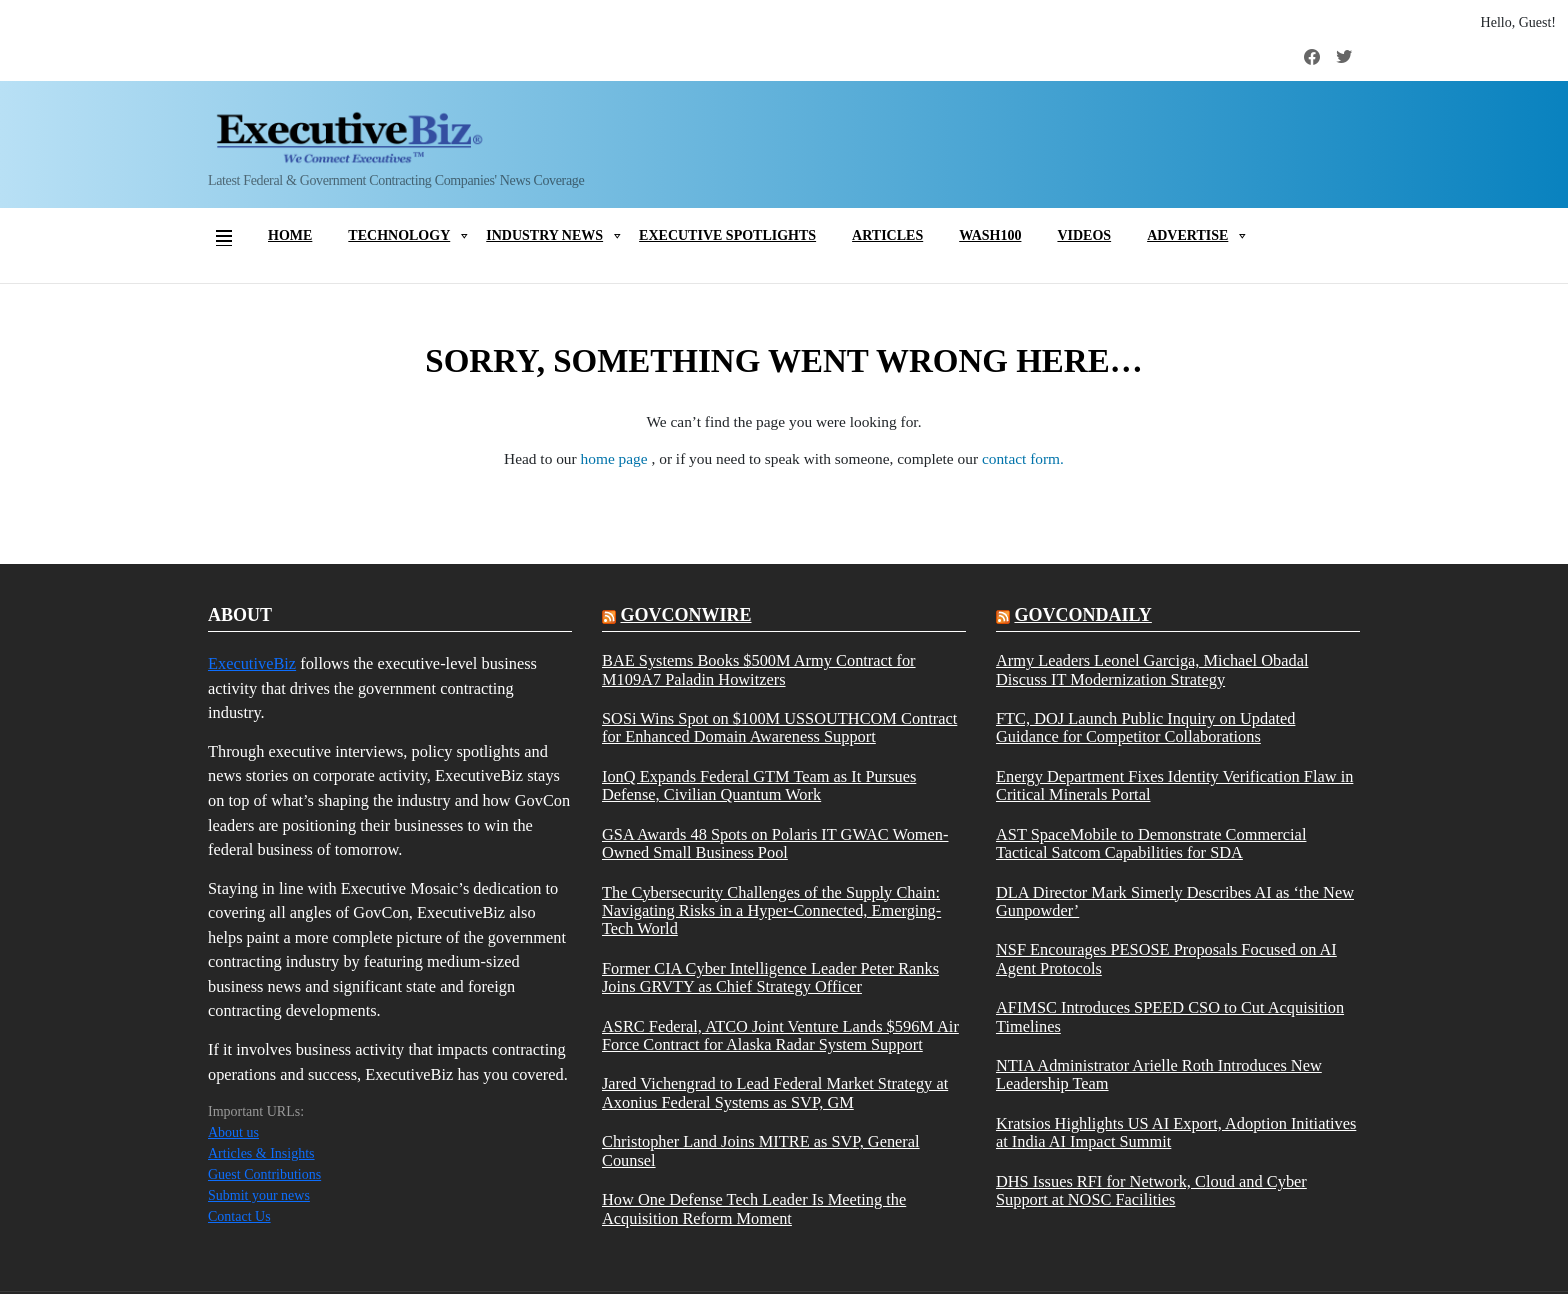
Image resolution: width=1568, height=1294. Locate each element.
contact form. (1023, 458)
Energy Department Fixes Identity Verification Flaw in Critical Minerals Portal (1174, 786)
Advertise (1187, 235)
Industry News (544, 235)
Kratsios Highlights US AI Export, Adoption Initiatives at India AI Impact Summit (1176, 1133)
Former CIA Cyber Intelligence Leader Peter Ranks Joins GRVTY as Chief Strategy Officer (770, 978)
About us (233, 1132)
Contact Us (239, 1216)
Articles (887, 235)
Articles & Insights (261, 1153)
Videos (1084, 235)
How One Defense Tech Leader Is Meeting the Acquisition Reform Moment (754, 1209)
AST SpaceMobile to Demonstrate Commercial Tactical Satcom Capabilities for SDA (1151, 844)
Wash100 (990, 235)
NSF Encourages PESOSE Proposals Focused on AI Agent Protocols (1166, 959)
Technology (399, 235)
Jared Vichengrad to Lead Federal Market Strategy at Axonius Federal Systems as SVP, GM (775, 1093)
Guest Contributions (264, 1174)
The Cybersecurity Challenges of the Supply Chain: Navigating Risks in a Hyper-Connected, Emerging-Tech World (771, 911)
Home (290, 235)
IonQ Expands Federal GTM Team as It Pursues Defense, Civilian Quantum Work (759, 786)
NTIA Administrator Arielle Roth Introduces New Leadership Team (1159, 1075)
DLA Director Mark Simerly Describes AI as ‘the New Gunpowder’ (1175, 902)
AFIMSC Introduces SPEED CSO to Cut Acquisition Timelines (1170, 1017)
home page (616, 458)
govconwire (685, 615)
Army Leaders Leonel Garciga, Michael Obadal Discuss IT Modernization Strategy (1152, 670)
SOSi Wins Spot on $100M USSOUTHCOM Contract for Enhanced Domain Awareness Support (779, 728)
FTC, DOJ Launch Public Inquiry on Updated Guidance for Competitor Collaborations (1145, 728)
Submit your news (259, 1195)
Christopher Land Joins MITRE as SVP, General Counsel (761, 1151)
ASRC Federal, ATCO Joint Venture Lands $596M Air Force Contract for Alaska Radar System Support (780, 1036)
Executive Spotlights (727, 235)
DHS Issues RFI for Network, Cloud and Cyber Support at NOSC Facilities (1151, 1191)
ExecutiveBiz (252, 663)
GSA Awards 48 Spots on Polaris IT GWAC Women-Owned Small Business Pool (775, 844)
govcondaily (1082, 615)
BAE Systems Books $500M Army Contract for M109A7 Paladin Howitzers (759, 670)
